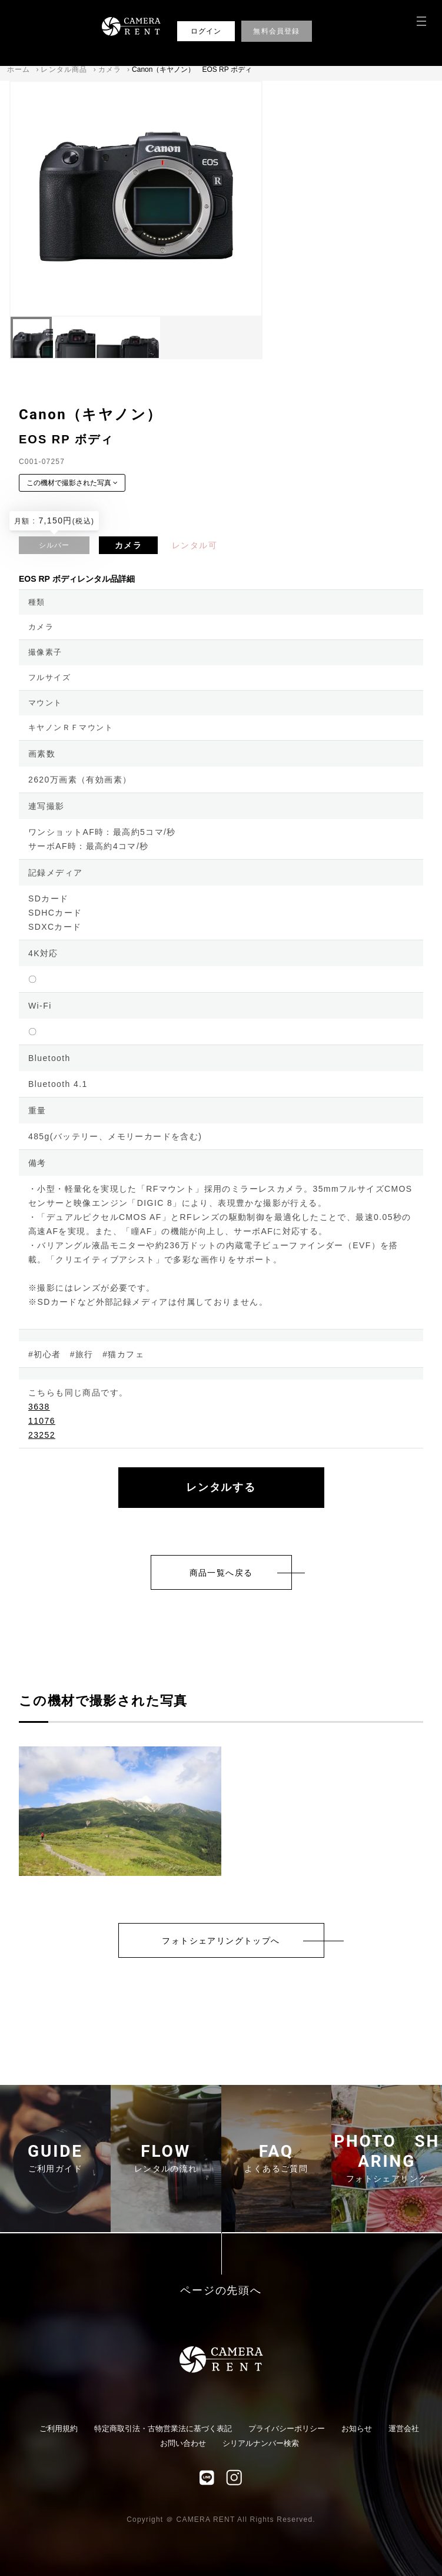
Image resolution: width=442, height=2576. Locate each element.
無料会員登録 (276, 31)
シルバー (54, 545)
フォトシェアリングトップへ (221, 1940)
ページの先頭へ (221, 2291)
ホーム (19, 69)
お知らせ (356, 2428)
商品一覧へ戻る (221, 1572)
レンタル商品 (64, 69)
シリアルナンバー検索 (260, 2443)
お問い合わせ (183, 2443)
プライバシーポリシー (286, 2428)
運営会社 (403, 2428)
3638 (39, 1406)
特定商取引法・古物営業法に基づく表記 (163, 2428)
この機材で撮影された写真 (72, 483)
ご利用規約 (58, 2428)
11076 (41, 1420)
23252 (41, 1435)
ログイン (206, 31)
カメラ (110, 69)
